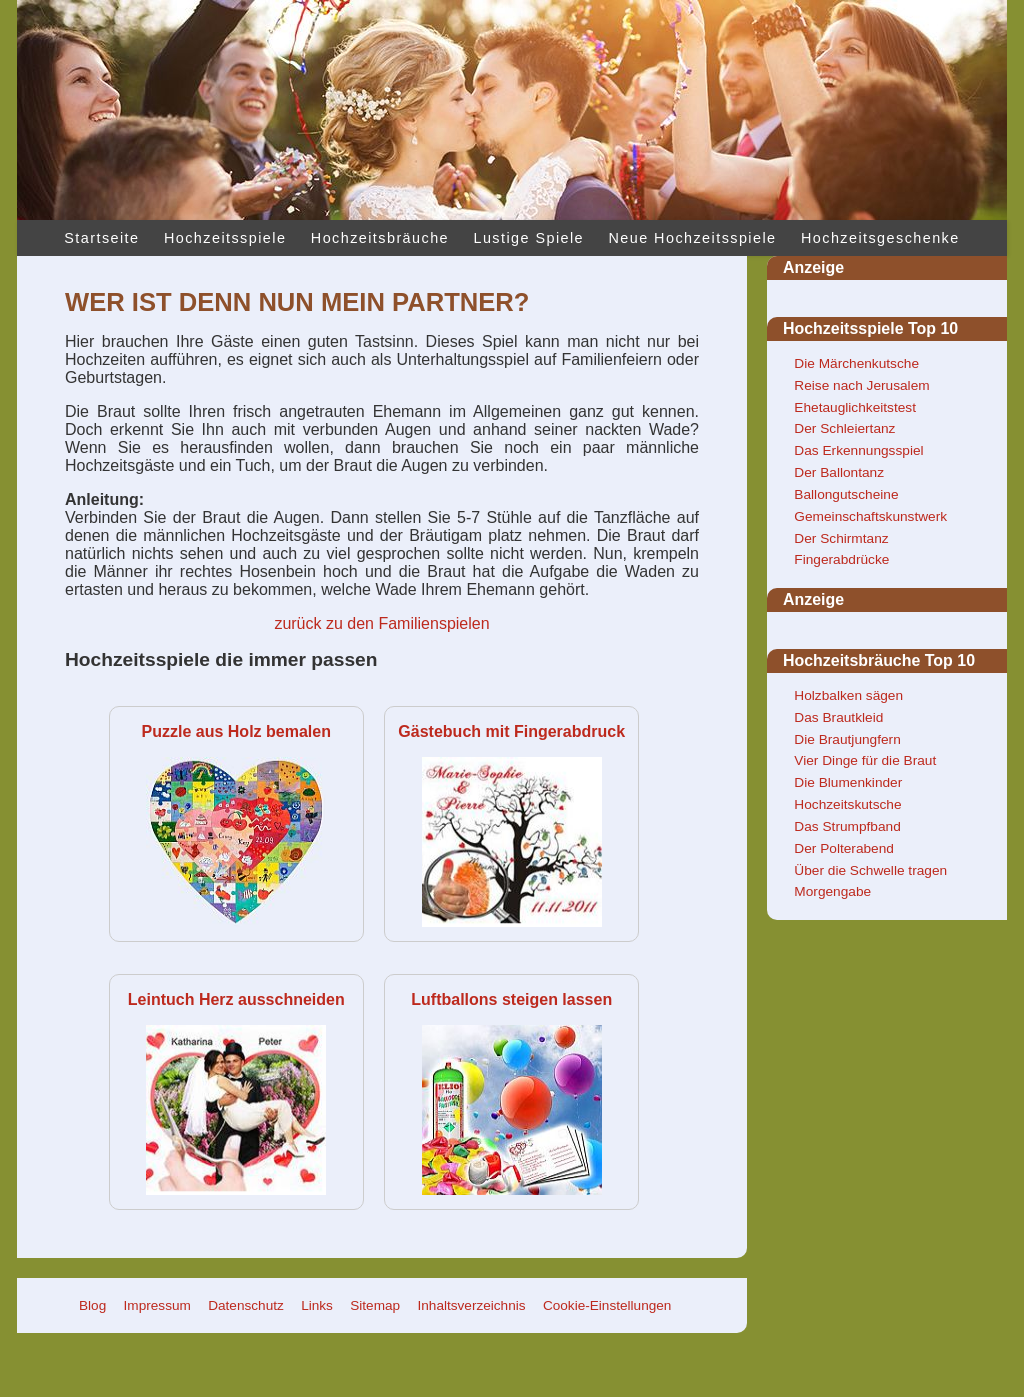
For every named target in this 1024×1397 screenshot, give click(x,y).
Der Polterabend (844, 848)
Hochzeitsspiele (225, 238)
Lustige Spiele (528, 238)
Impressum (157, 1305)
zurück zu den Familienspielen (381, 623)
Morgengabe (832, 891)
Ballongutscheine (846, 494)
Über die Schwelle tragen (870, 870)
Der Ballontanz (839, 472)
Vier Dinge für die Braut (865, 760)
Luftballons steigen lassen (511, 999)
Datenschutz (246, 1305)
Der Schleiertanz (844, 428)
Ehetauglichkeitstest (855, 407)
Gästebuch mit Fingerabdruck (511, 731)
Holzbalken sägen (848, 695)
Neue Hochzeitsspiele (693, 238)
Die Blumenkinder (848, 782)
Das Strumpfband (847, 826)
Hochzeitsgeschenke (880, 238)
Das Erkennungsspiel (858, 450)
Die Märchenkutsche (856, 363)
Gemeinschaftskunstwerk (870, 516)
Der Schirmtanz (841, 538)
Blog (92, 1305)
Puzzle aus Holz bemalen (236, 731)
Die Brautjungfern (847, 739)
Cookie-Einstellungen (607, 1305)
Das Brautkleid (838, 717)
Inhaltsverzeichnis (472, 1305)
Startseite (101, 238)
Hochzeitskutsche (847, 804)
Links (317, 1305)
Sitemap (375, 1305)
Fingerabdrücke (841, 559)
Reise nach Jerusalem (861, 385)
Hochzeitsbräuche (380, 238)
